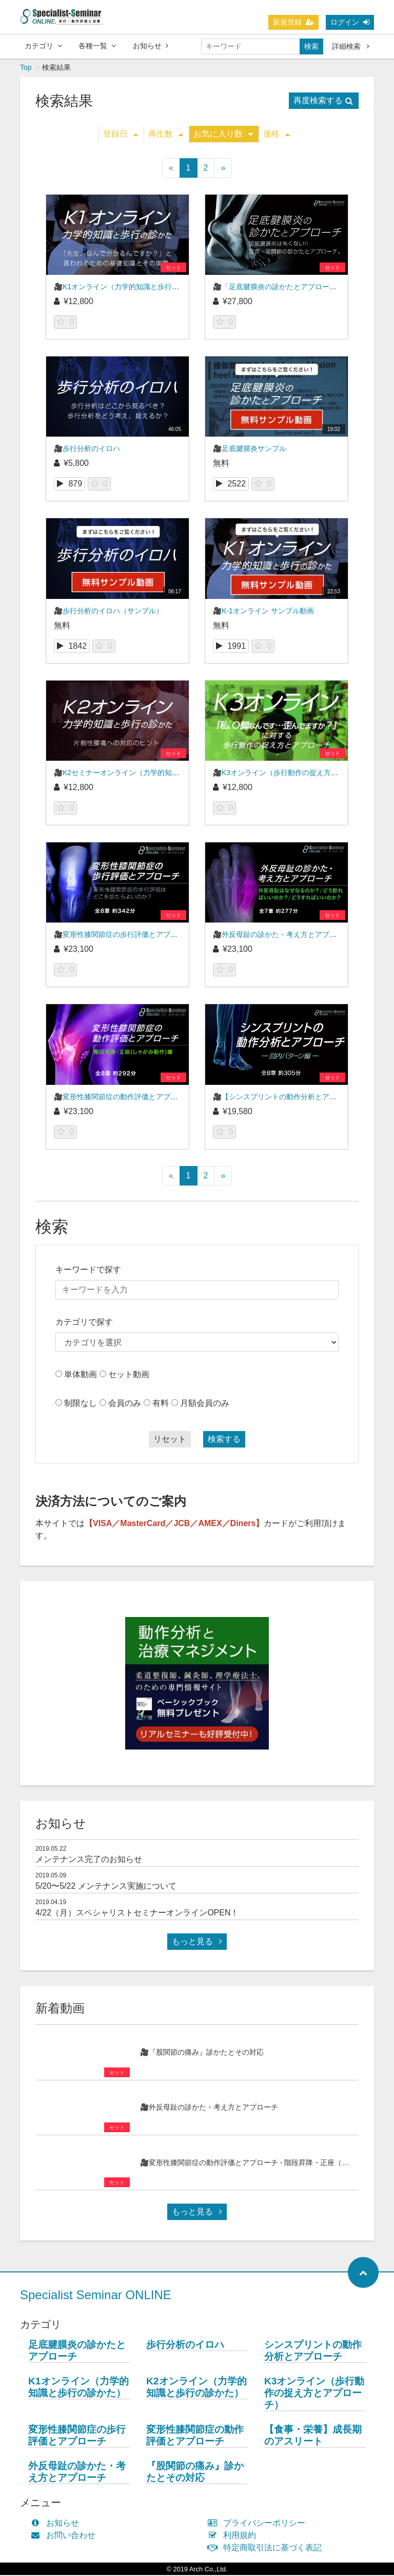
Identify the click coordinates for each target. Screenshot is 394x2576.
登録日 (120, 134)
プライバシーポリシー (258, 2523)
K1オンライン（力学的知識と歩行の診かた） (78, 2388)
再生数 (165, 134)
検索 (311, 46)
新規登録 (293, 22)
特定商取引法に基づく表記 (267, 2548)
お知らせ (150, 46)
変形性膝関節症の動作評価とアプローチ (195, 2436)
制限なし (80, 1404)
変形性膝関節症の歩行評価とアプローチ (77, 2436)
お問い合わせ (65, 2536)
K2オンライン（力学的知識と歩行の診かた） (196, 2388)
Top (26, 68)
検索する (224, 1440)
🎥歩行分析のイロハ (87, 449)
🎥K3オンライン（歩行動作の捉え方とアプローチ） (297, 773)
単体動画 (80, 1375)
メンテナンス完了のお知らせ (88, 1860)
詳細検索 (350, 46)
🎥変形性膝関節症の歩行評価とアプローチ (123, 935)
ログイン (349, 22)
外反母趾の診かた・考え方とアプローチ (77, 2472)
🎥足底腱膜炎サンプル (249, 449)
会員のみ (124, 1404)
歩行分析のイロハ (185, 2345)
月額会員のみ (204, 1404)
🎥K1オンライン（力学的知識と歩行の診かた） (131, 288)
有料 (160, 1404)
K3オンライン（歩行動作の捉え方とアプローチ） (314, 2394)
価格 (276, 134)
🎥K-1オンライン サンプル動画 (263, 612)
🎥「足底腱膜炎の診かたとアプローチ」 (278, 288)
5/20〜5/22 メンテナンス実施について (105, 1887)
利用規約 (234, 2536)
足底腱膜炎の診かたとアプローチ (77, 2351)
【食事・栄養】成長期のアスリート (313, 2436)
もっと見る (197, 1942)
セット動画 (128, 1375)
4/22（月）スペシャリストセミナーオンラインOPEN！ (137, 1913)
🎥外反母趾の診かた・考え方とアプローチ (282, 935)
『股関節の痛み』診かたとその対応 (195, 2472)
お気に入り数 (223, 134)
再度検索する (323, 101)
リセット (169, 1440)
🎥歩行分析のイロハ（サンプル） (108, 612)
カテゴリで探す (84, 1323)
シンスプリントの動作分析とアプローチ (313, 2351)
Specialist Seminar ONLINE (95, 2296)
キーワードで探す (88, 1270)
